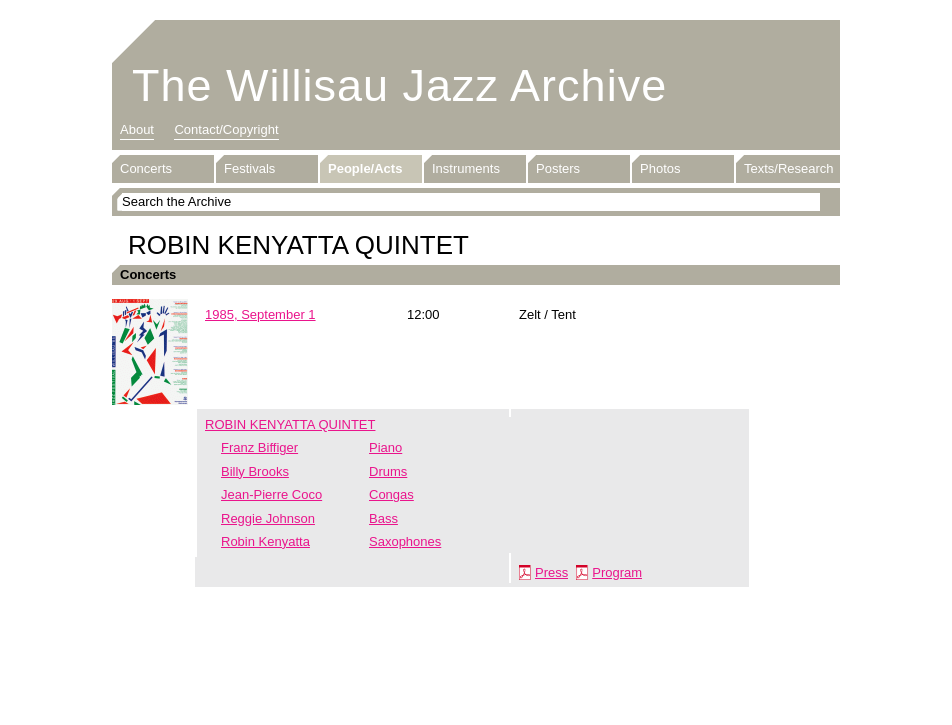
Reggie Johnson (268, 518)
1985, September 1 (260, 314)
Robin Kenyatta (265, 541)
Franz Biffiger (259, 447)
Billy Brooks (255, 471)
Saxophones (405, 541)
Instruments (466, 168)
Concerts (146, 168)
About (137, 129)
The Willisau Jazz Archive (399, 85)
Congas (391, 494)
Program (617, 572)
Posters (558, 168)
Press (551, 572)
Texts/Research (789, 168)
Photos (660, 168)
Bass (383, 518)
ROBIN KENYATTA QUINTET (290, 424)
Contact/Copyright (226, 129)
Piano (385, 447)
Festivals (249, 168)
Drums (388, 471)
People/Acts (365, 168)
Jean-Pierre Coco (271, 494)
